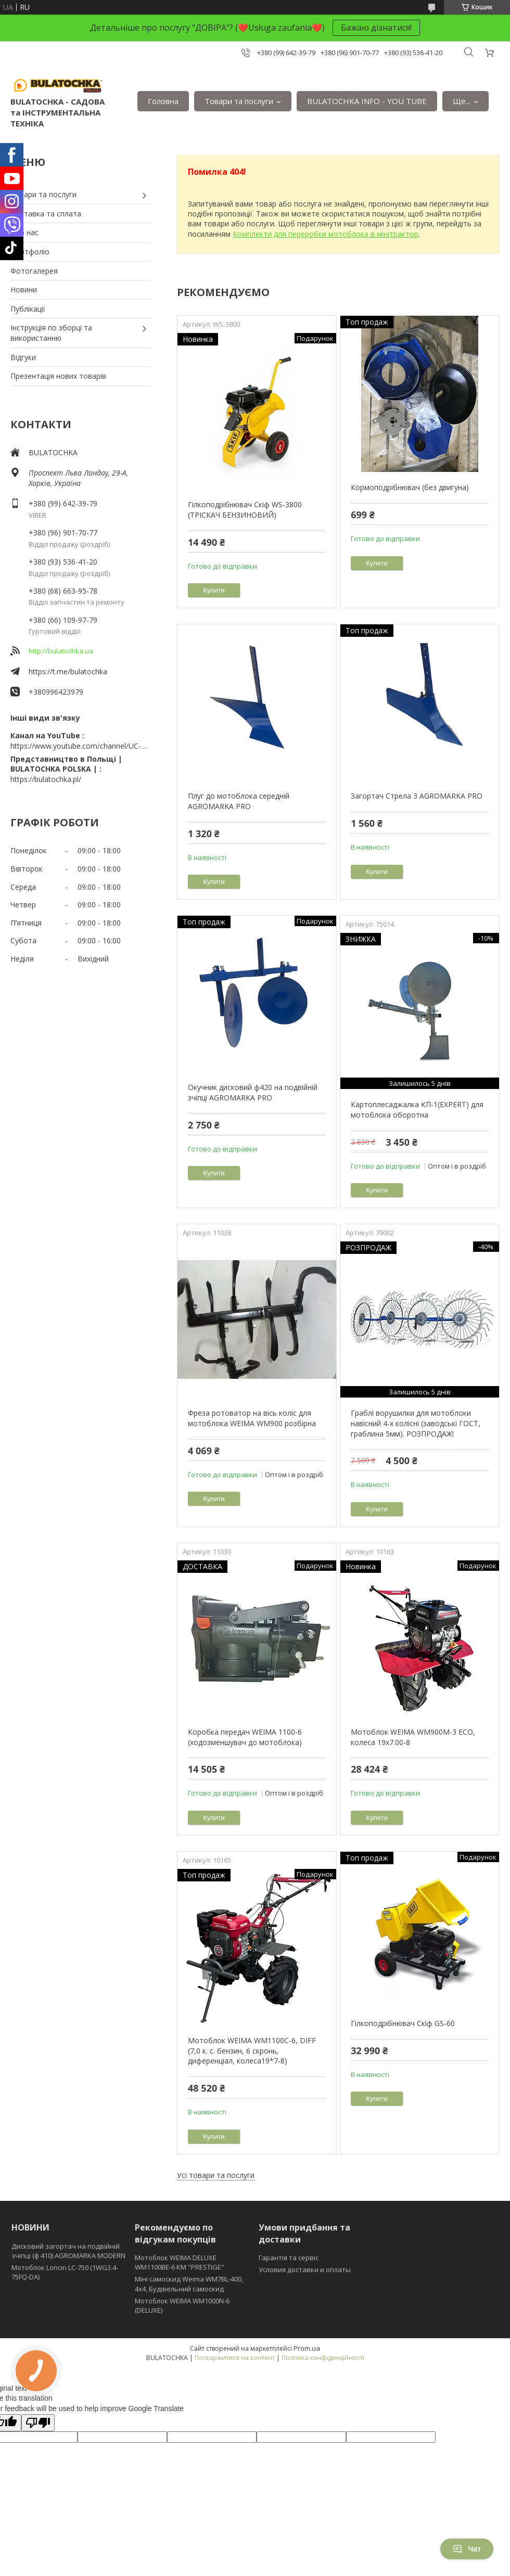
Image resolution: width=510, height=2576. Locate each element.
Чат (467, 2549)
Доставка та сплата (45, 214)
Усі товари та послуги (215, 2175)
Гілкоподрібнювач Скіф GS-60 (403, 2023)
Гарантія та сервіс (288, 2257)
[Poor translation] (38, 2422)
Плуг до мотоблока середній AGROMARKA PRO (238, 801)
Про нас (24, 232)
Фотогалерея (34, 271)
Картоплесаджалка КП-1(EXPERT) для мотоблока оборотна (417, 1109)
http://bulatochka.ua (61, 651)
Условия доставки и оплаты (305, 2269)
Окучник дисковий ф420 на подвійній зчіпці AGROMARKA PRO (252, 1092)
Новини (23, 289)
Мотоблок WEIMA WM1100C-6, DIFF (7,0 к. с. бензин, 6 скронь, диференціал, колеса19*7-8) (252, 2050)
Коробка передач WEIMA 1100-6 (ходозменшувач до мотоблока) (245, 1737)
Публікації (27, 309)
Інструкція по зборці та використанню (51, 333)
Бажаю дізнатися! (376, 27)
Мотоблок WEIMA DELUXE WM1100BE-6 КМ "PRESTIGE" (179, 2262)
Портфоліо (29, 252)
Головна (163, 101)
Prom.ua (307, 2348)
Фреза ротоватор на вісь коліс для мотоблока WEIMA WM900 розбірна (252, 1418)
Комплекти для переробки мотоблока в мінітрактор (325, 234)
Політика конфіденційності (323, 2357)
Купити (214, 590)
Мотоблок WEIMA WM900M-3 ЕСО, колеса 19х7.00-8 (413, 1737)
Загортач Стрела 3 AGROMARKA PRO (416, 796)
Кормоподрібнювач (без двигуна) (410, 487)
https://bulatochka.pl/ (45, 779)
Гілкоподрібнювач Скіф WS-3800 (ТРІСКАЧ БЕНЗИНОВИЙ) (245, 509)
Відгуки (23, 357)
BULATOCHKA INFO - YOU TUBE (367, 101)
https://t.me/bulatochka (68, 671)
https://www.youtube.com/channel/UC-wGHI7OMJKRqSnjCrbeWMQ (80, 746)
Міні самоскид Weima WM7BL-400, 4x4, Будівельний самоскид (189, 2283)
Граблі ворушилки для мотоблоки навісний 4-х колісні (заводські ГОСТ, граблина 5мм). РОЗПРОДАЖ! (415, 1423)
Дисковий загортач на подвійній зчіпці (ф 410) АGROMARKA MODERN (68, 2250)
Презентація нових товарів (58, 376)
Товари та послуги (239, 101)
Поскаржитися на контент (235, 2357)
